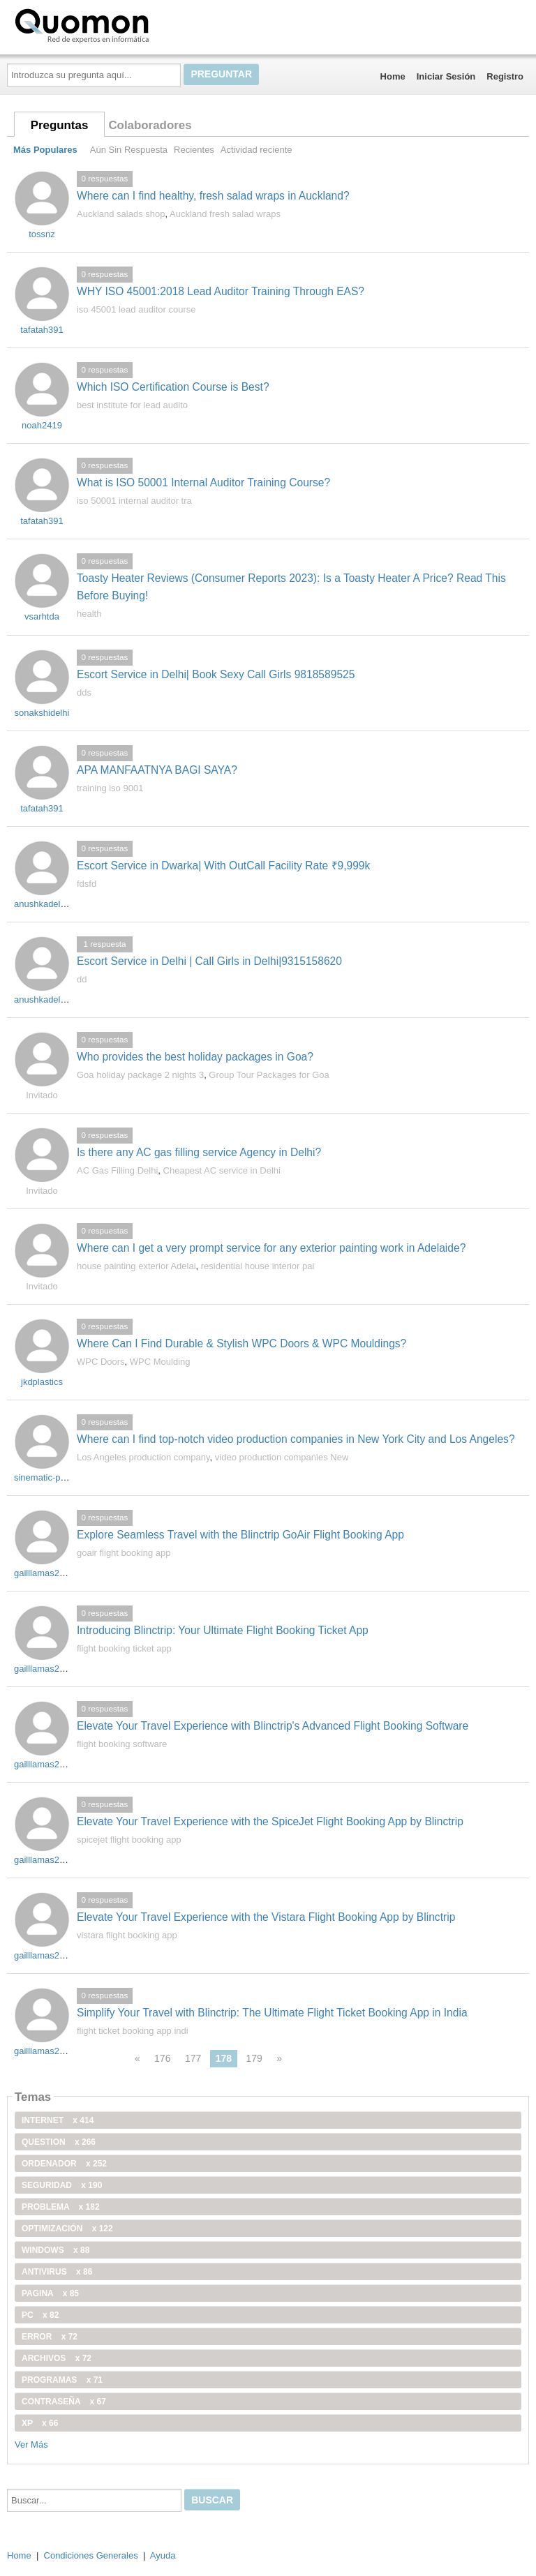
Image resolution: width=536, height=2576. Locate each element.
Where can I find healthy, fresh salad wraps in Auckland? (213, 196)
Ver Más (31, 2444)
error (49, 2337)
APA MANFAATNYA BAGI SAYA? (157, 770)
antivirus (57, 2272)
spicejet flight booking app (129, 1839)
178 (224, 2058)
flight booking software (122, 1744)
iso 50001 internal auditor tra (134, 500)
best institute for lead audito (132, 405)
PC (40, 2315)
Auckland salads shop (121, 214)
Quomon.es (126, 24)
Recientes (194, 149)
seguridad (62, 2185)
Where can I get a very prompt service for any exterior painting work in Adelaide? (271, 1248)
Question (59, 2142)
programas (62, 2380)
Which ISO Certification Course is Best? (173, 387)
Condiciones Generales (91, 2555)
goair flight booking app (123, 1553)
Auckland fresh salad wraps (225, 214)
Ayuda (163, 2555)
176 (162, 2058)
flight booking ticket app (124, 1648)
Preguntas (60, 125)
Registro (504, 76)
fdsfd (86, 883)
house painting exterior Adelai (136, 1266)
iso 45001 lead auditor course (136, 309)
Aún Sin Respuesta (129, 149)
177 (193, 2058)
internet (58, 2120)
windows (55, 2250)
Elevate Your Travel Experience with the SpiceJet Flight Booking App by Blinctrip (270, 1821)
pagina (50, 2293)
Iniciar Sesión (446, 76)
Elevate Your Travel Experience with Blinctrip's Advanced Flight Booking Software (272, 1726)
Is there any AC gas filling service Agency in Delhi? (199, 1152)
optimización (67, 2228)
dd (82, 979)
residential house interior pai (258, 1266)
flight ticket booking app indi (132, 2030)
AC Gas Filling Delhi (117, 1170)
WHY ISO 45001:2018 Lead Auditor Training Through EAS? (220, 291)
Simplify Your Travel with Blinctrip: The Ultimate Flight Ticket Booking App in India (272, 2013)
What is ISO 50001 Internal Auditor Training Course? (203, 482)
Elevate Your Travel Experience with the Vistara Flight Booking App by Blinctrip (266, 1917)
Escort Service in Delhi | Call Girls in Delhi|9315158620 (209, 961)
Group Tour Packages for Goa (269, 1075)
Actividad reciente (256, 149)
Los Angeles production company (143, 1457)
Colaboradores (149, 125)
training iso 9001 (110, 788)
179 (254, 2058)
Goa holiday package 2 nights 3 (140, 1075)
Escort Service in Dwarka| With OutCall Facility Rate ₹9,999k (223, 865)
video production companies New (282, 1457)
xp (40, 2423)
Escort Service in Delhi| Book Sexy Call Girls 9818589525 (216, 674)
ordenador (64, 2164)
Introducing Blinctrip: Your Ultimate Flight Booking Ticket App (222, 1630)
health (89, 613)
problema (61, 2207)
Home (392, 76)
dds (84, 692)
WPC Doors (101, 1361)
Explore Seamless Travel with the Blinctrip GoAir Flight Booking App (240, 1535)
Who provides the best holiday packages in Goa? (195, 1057)
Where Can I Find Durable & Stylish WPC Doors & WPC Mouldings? (241, 1343)
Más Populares (45, 149)
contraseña (64, 2401)
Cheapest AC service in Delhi (222, 1170)
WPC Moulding (160, 1361)
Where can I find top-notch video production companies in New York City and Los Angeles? (296, 1439)
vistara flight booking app (127, 1935)
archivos (56, 2358)
